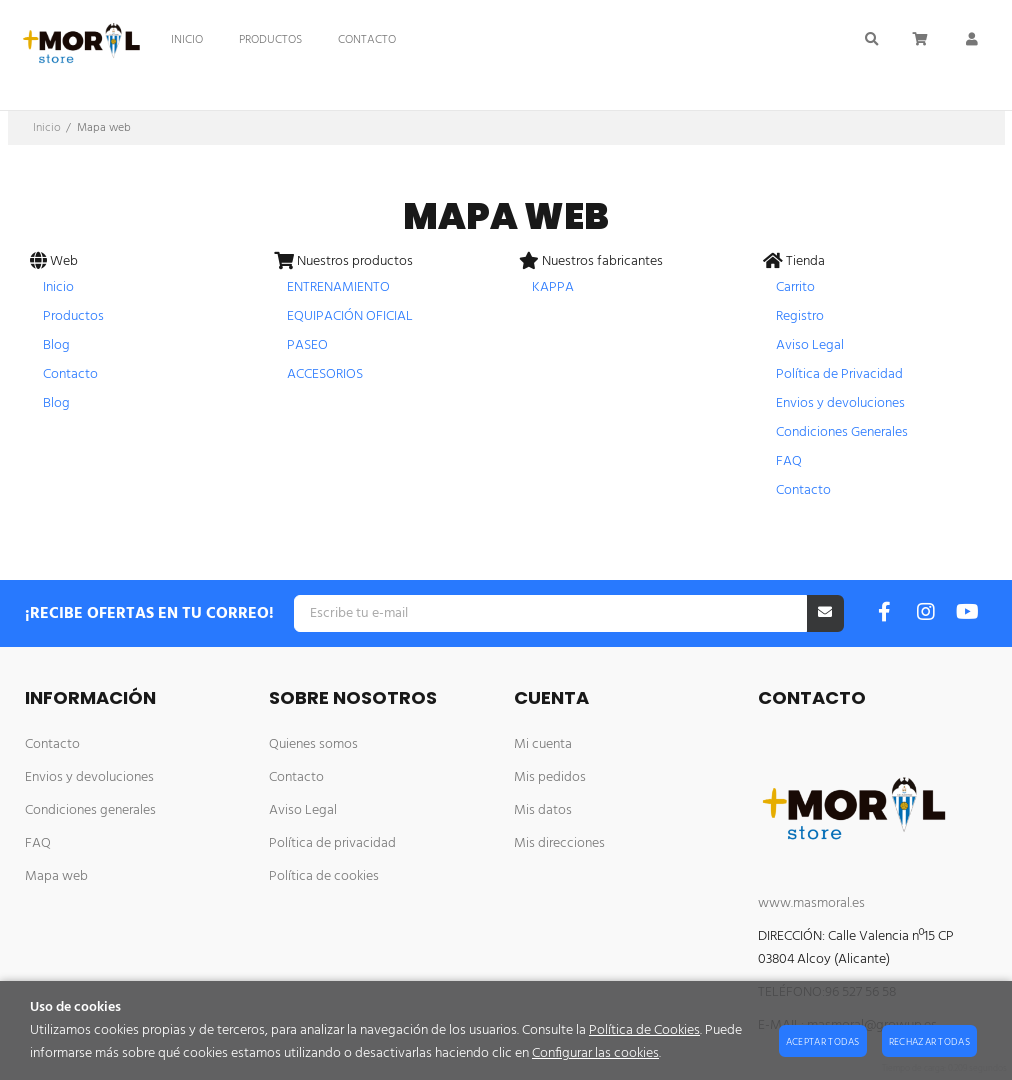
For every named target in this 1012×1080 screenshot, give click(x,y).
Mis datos (543, 810)
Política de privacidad (332, 843)
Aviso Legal (810, 345)
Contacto (70, 374)
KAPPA (553, 287)
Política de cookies (324, 876)
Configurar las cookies (595, 1053)
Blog (56, 345)
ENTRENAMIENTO (338, 287)
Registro (800, 316)
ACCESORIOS (325, 374)
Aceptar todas (823, 1042)
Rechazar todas (929, 1042)
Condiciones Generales (842, 432)
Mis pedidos (550, 777)
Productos (73, 316)
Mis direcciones (559, 843)
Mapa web (56, 876)
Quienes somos (313, 744)
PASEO (307, 345)
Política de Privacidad (839, 374)
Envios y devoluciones (840, 403)
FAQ (789, 461)
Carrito (795, 287)
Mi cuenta (543, 744)
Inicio (58, 287)
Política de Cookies (644, 1030)
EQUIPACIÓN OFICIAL (350, 316)
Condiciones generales (90, 810)
